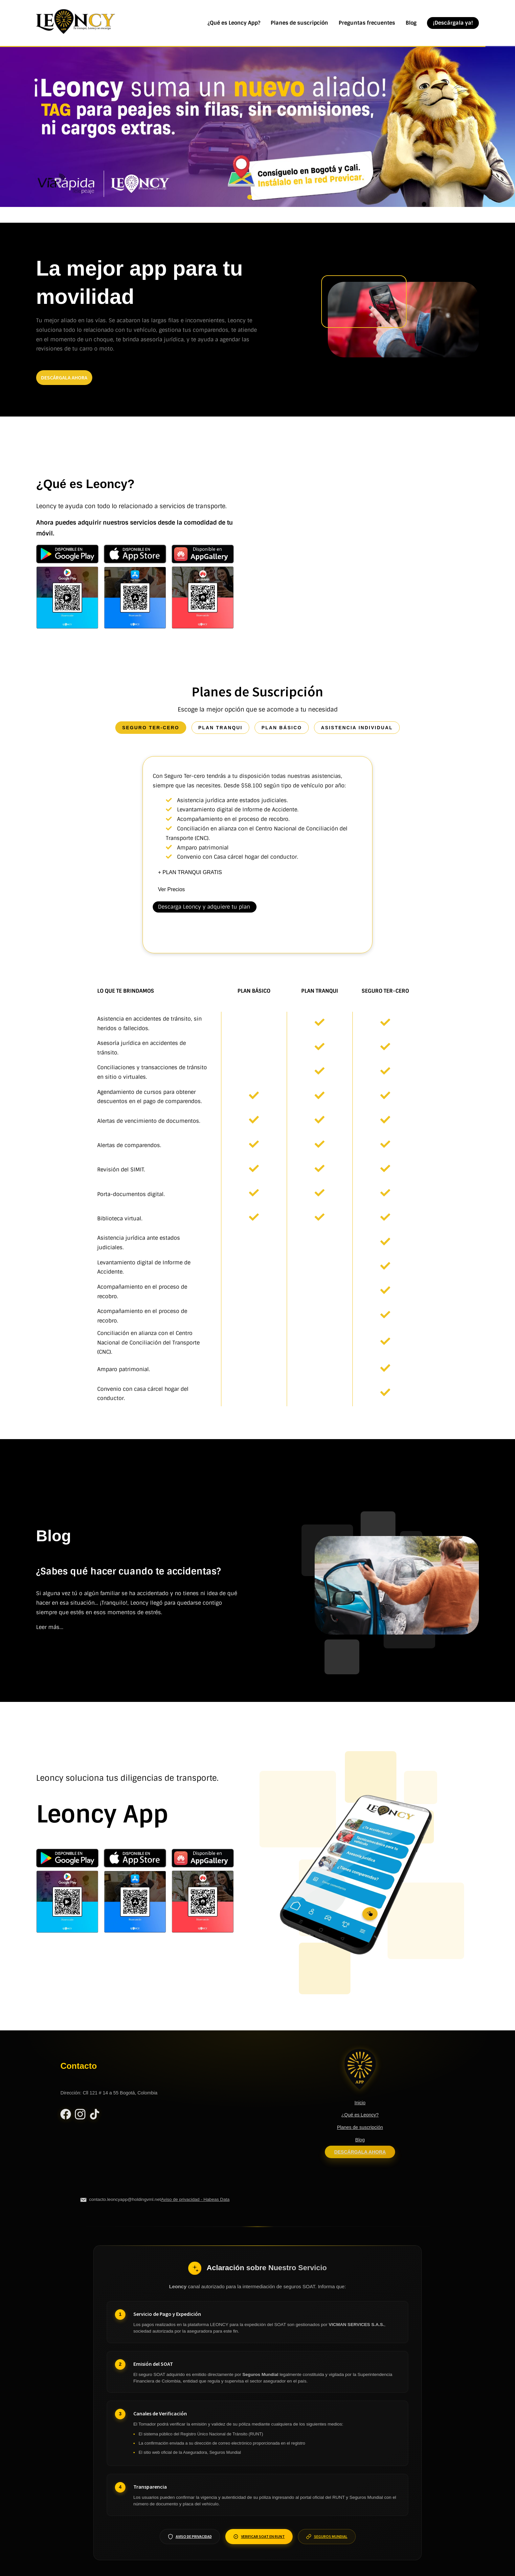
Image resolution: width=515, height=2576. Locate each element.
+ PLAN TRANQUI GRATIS (190, 872)
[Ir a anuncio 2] (257, 197)
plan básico (281, 727)
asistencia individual (357, 727)
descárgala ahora (64, 377)
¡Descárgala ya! (453, 22)
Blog (411, 22)
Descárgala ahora (360, 2152)
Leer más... (49, 1627)
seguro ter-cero (150, 727)
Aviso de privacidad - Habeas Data (195, 2199)
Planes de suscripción (299, 22)
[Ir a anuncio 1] (249, 197)
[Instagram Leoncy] (80, 2116)
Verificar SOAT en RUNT (259, 2536)
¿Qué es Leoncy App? (234, 22)
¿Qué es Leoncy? (360, 2114)
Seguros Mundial (326, 2536)
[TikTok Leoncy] (94, 2116)
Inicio (360, 2102)
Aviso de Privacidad (190, 2536)
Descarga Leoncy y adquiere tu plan (204, 906)
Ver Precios (171, 889)
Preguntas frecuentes (367, 22)
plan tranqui (220, 727)
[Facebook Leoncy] (65, 2116)
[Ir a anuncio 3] (265, 197)
